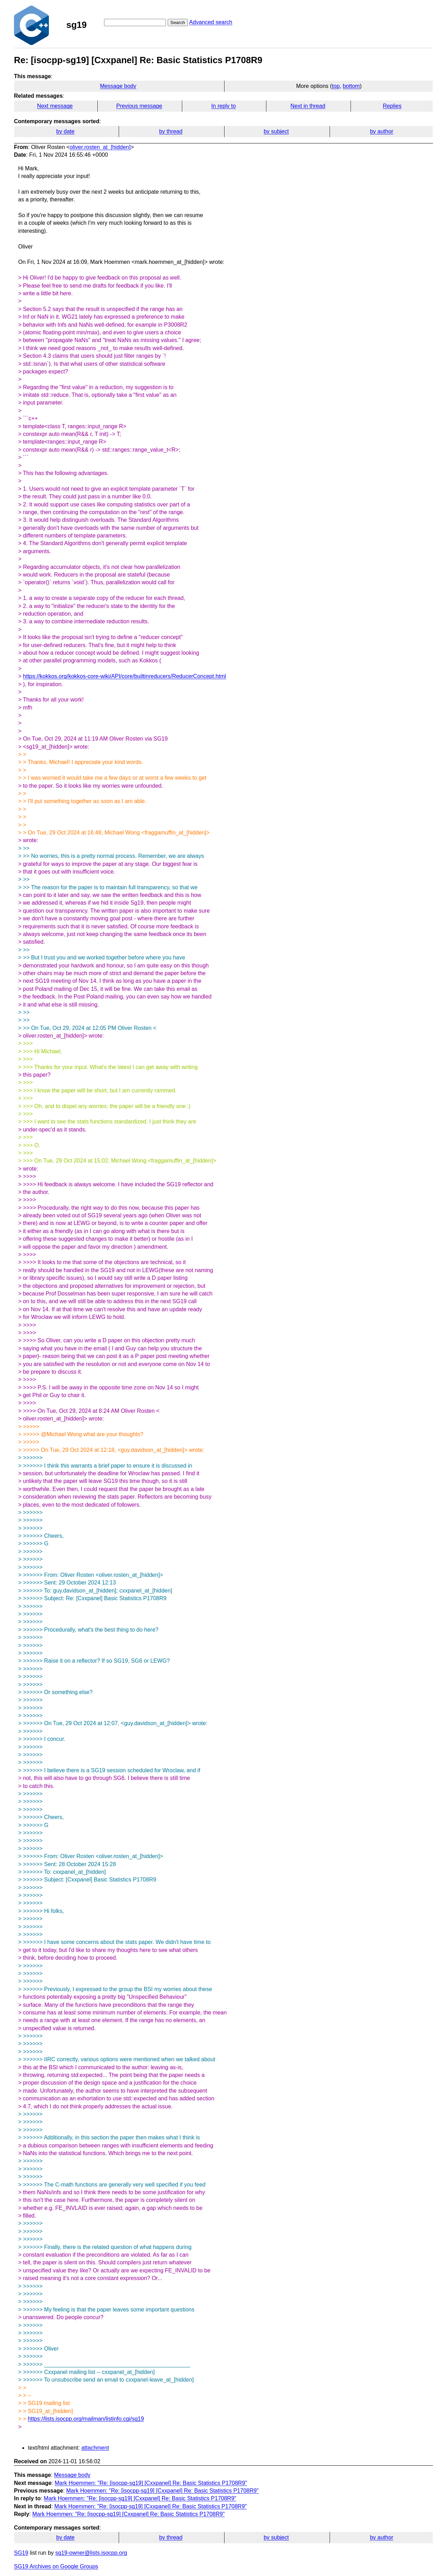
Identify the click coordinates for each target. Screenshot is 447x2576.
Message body (118, 86)
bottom (351, 86)
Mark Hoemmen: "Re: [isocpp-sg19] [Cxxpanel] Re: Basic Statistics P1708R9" (151, 2483)
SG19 (21, 2553)
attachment (95, 2448)
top (335, 86)
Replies (392, 106)
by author (381, 131)
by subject (276, 131)
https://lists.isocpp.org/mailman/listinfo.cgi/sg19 (86, 2419)
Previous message (139, 106)
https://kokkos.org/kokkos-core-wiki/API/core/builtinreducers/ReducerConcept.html (124, 676)
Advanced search (211, 22)
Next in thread (308, 106)
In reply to (223, 106)
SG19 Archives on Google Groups (56, 2566)
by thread (171, 131)
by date (65, 131)
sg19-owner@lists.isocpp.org (91, 2553)
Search (177, 22)
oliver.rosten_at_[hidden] (100, 147)
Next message (55, 106)
